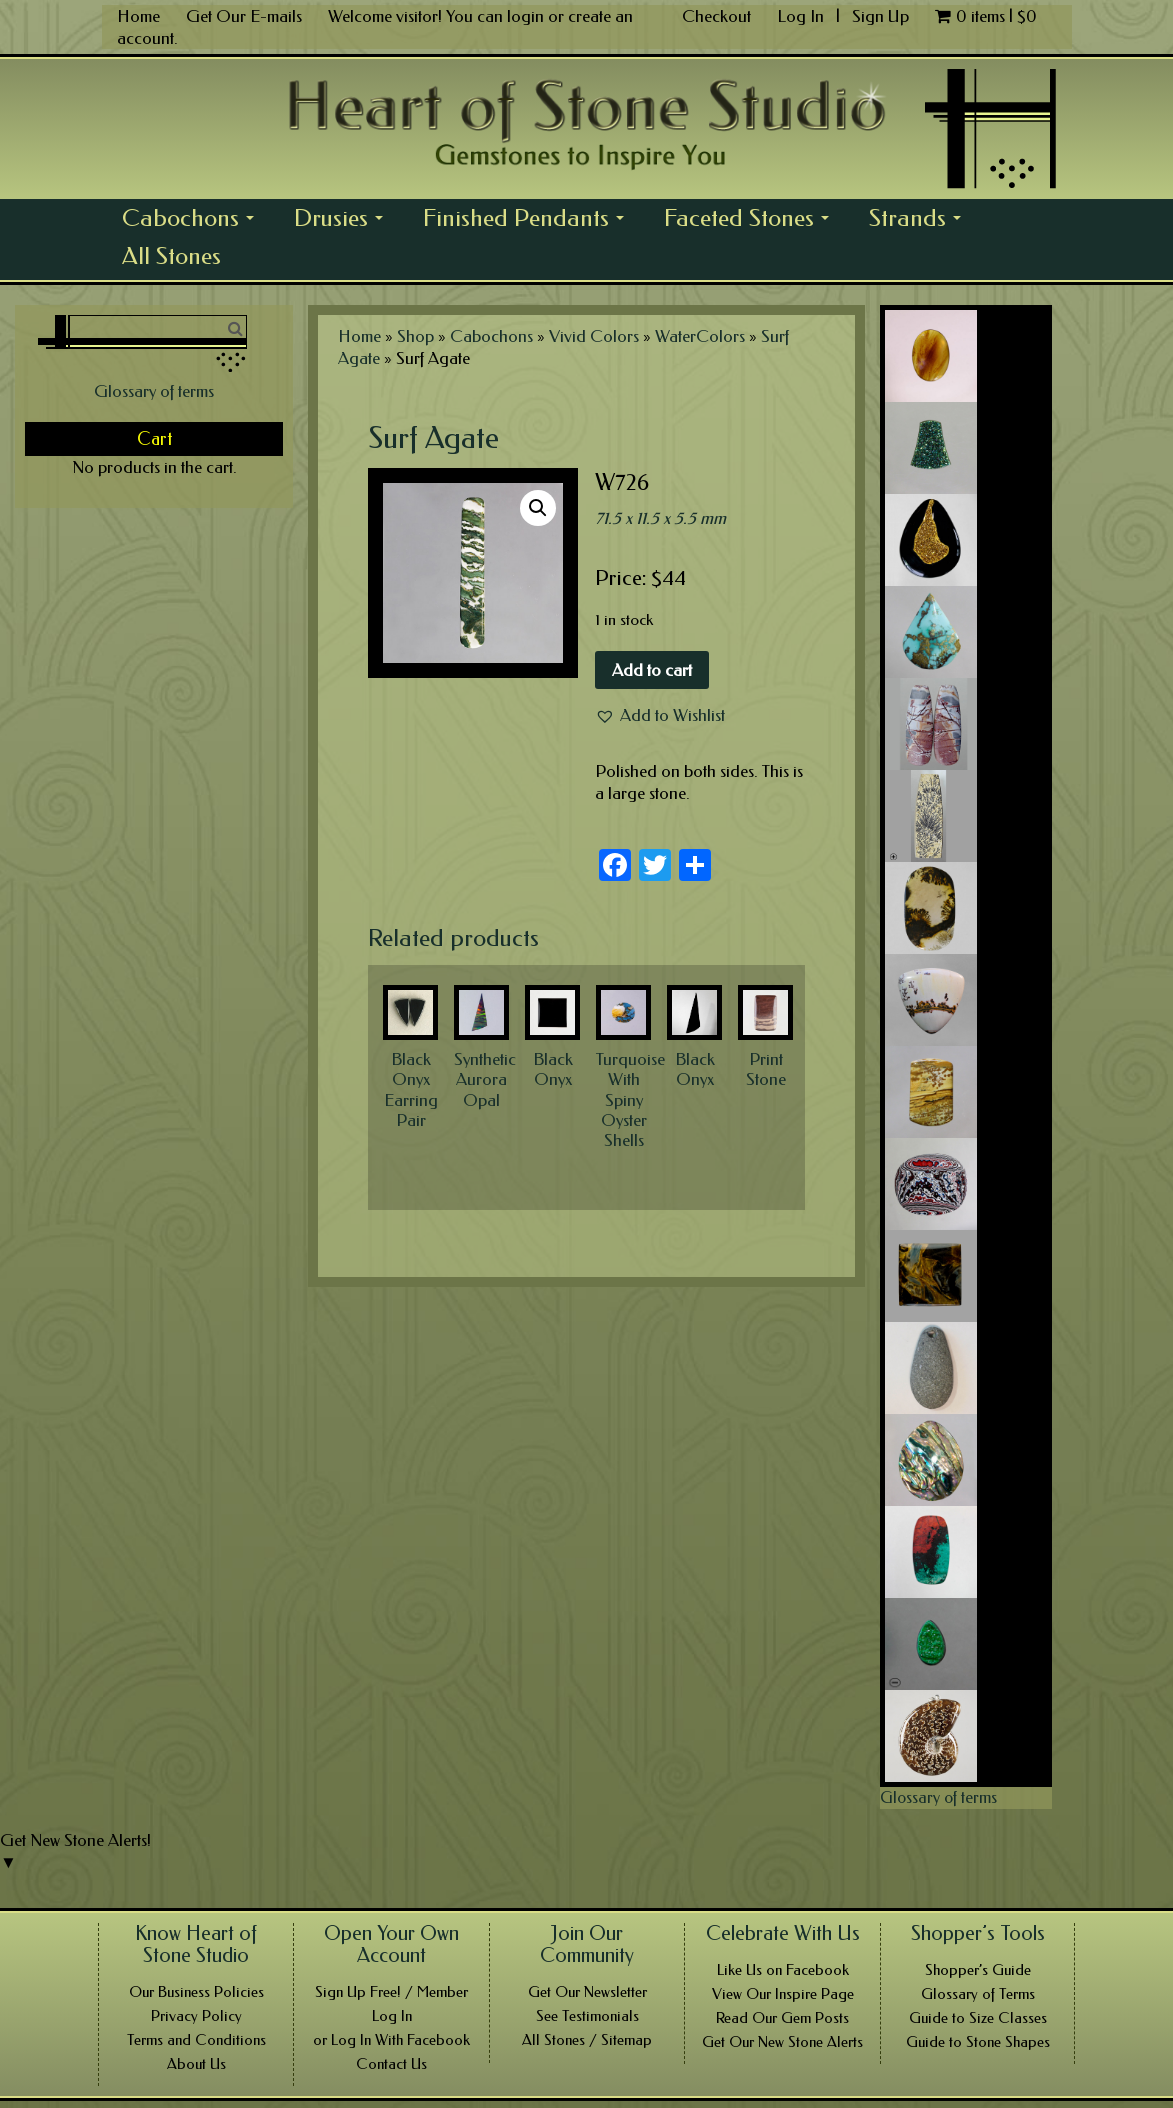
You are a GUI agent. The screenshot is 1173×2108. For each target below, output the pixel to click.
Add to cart (652, 670)
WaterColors (700, 336)
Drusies (344, 220)
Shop (415, 336)
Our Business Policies (196, 1992)
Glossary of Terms (978, 1994)
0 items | (986, 16)
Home (138, 16)
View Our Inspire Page (783, 1994)
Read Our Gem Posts (782, 2018)
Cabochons (193, 220)
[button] (660, 715)
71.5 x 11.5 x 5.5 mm (660, 518)
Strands (920, 220)
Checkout (716, 16)
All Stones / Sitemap (587, 2040)
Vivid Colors (594, 336)
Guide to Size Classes (978, 2018)
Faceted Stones (752, 220)
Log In (802, 16)
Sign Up (880, 16)
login (525, 16)
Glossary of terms (154, 391)
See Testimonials (587, 2016)
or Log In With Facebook (391, 2040)
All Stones (171, 256)
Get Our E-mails (244, 16)
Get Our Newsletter (587, 1992)
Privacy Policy (196, 2016)
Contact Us (391, 2064)
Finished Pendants (529, 220)
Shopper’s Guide (978, 1970)
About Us (196, 2064)
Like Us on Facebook (783, 1970)
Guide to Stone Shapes (978, 2042)
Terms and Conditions (196, 2040)
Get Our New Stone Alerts (782, 2042)
